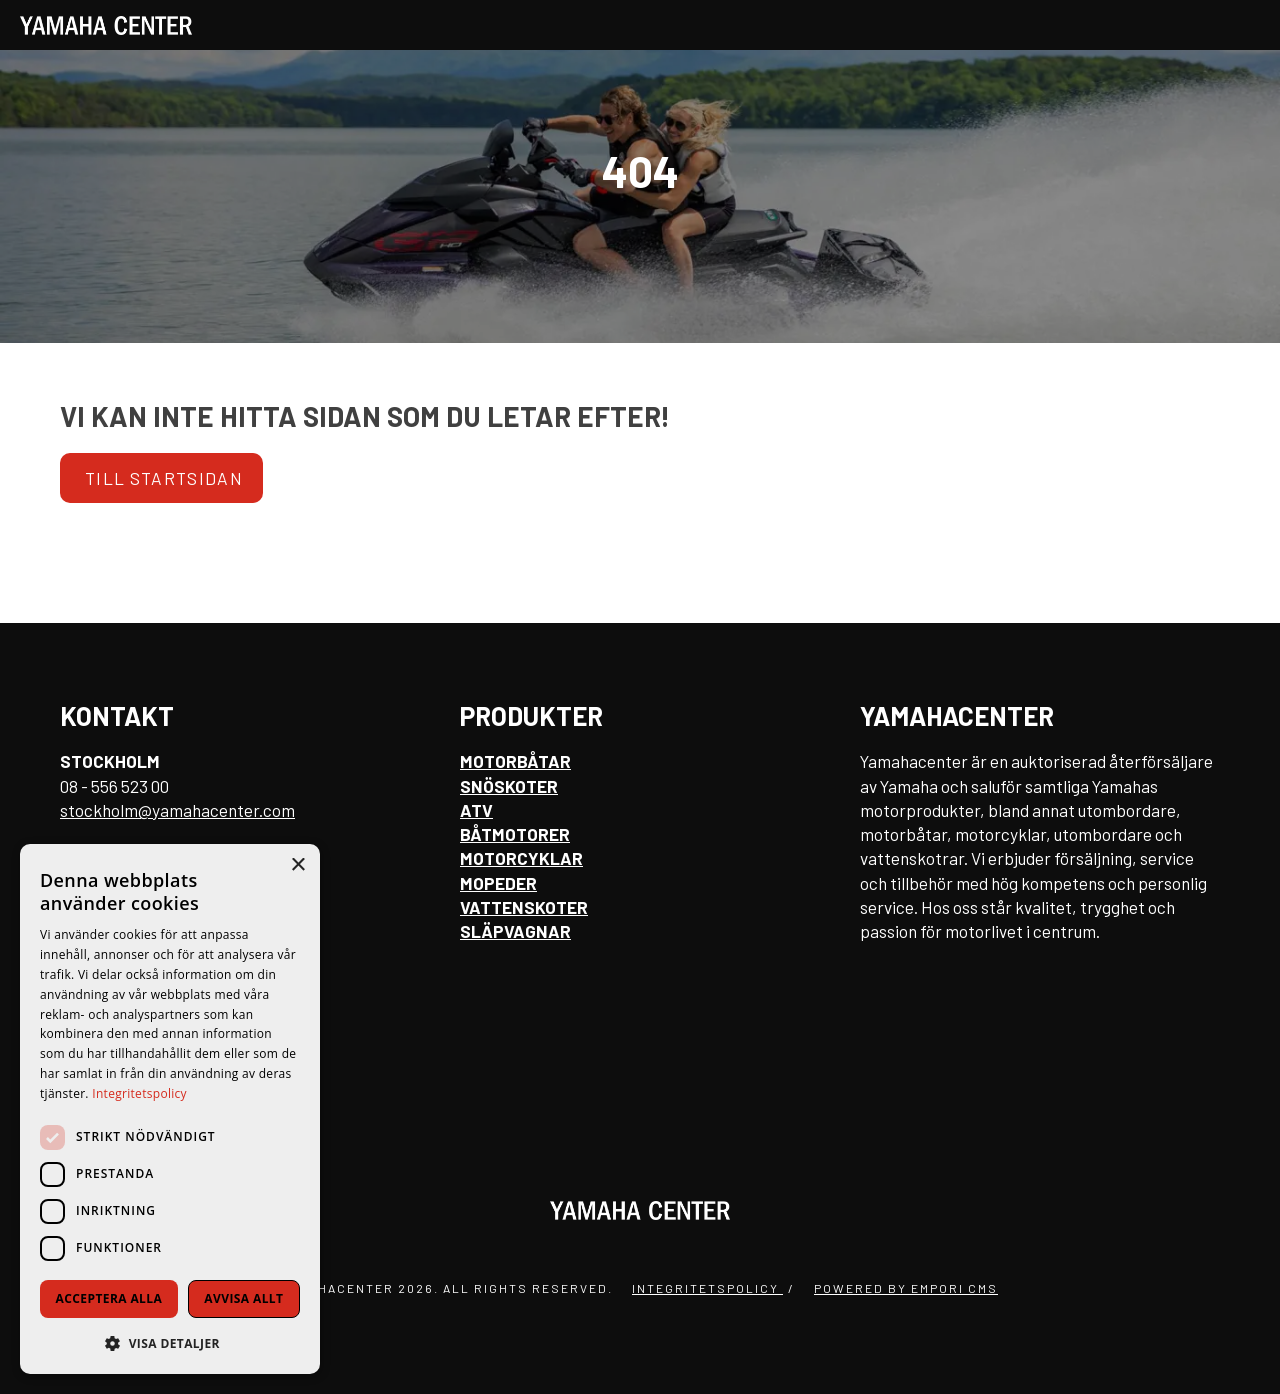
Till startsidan (164, 478)
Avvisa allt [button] (243, 1298)
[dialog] (170, 1109)
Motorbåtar (515, 761)
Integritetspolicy (707, 1288)
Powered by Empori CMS (906, 1288)
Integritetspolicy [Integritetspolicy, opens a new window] (139, 1093)
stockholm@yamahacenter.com (177, 810)
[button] (170, 1342)
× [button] (297, 865)
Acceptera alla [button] (109, 1298)
